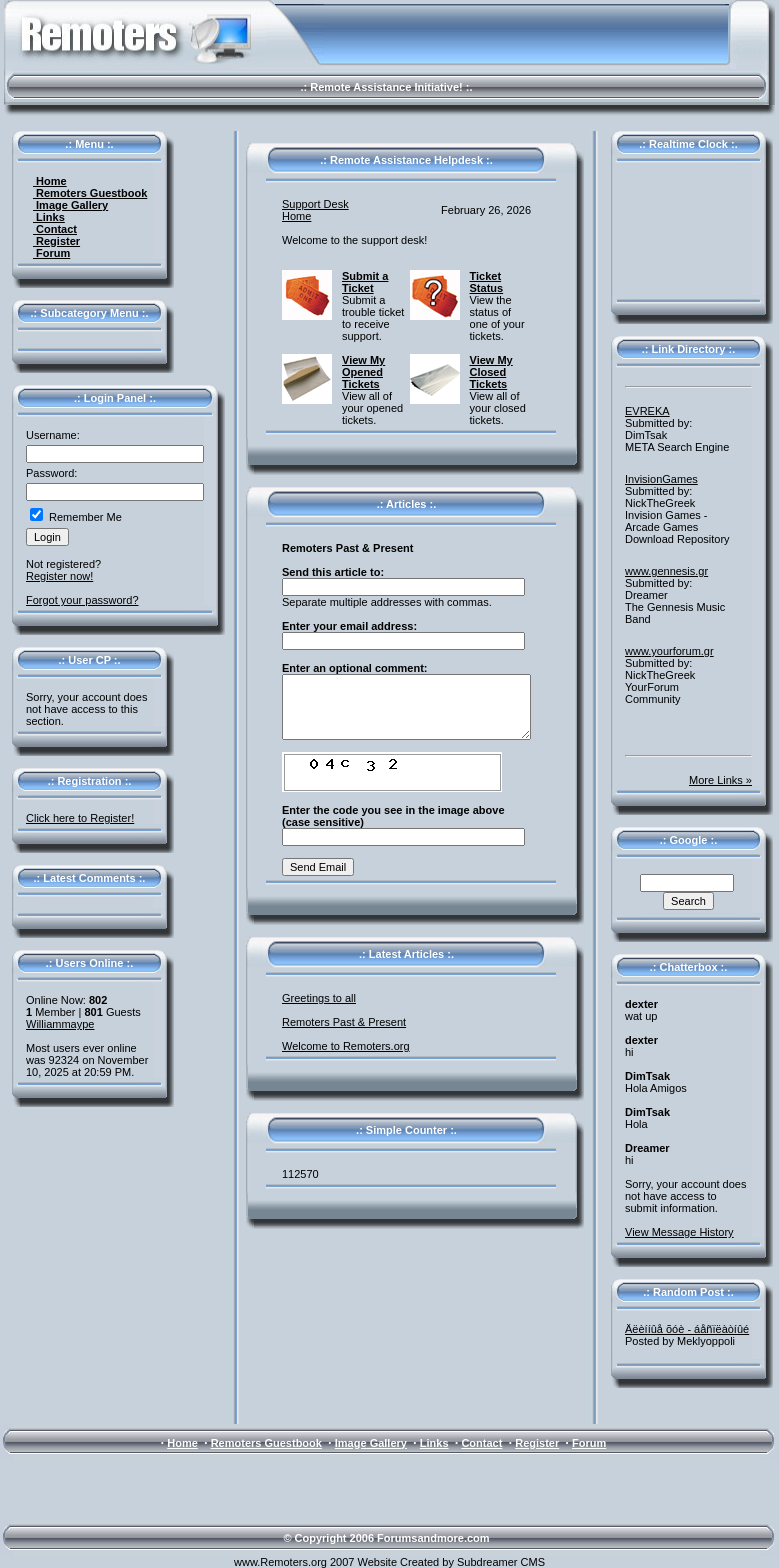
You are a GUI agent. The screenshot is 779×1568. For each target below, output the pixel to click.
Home (50, 181)
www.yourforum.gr (669, 651)
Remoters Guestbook (90, 193)
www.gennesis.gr (666, 571)
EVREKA (647, 411)
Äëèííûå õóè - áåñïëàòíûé (687, 1329)
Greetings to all (319, 998)
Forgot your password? (82, 600)
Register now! (59, 576)
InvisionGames (661, 479)
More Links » (720, 780)
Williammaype (60, 1024)
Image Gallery (70, 205)
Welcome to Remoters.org (346, 1046)
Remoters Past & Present (344, 1022)
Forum (51, 253)
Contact (55, 229)
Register (56, 241)
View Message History (679, 1232)
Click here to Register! (80, 818)
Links (49, 217)
